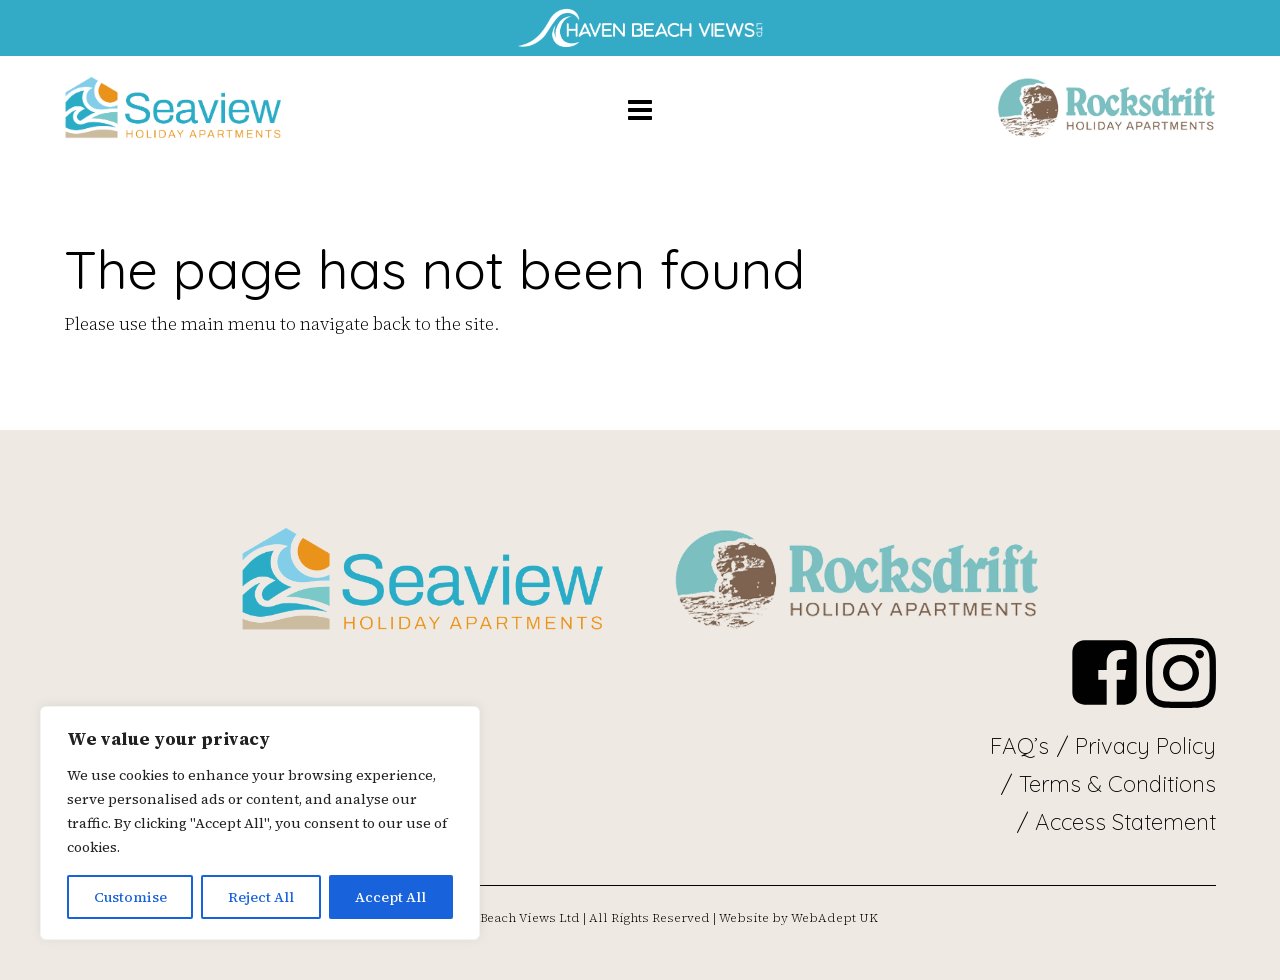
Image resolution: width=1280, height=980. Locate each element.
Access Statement (1125, 822)
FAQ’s (1019, 746)
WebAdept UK (834, 918)
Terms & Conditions (1117, 784)
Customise (130, 897)
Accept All (390, 897)
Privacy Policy (1145, 746)
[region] (260, 823)
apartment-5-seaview (174, 108)
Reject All (261, 897)
